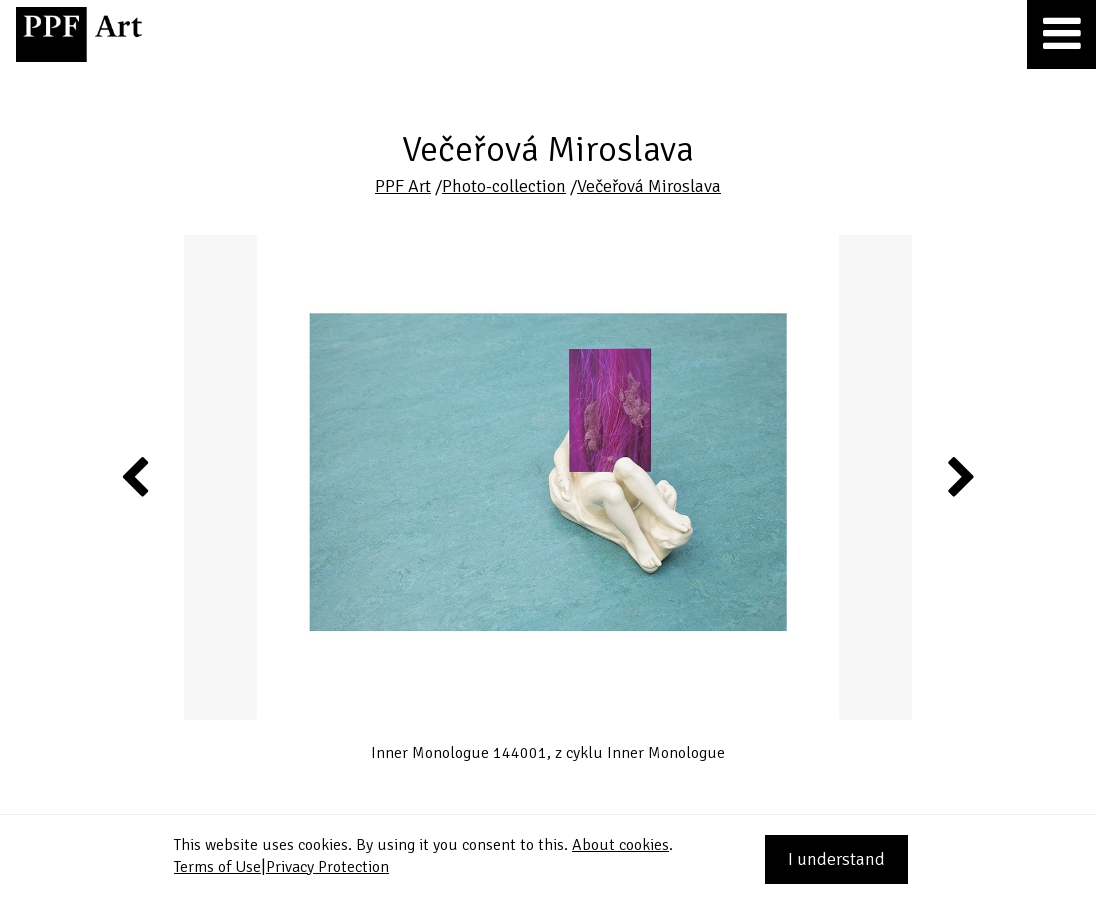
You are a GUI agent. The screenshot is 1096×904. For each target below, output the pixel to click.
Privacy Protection (327, 867)
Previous (136, 476)
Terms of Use (217, 867)
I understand (836, 859)
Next (959, 476)
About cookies (620, 845)
